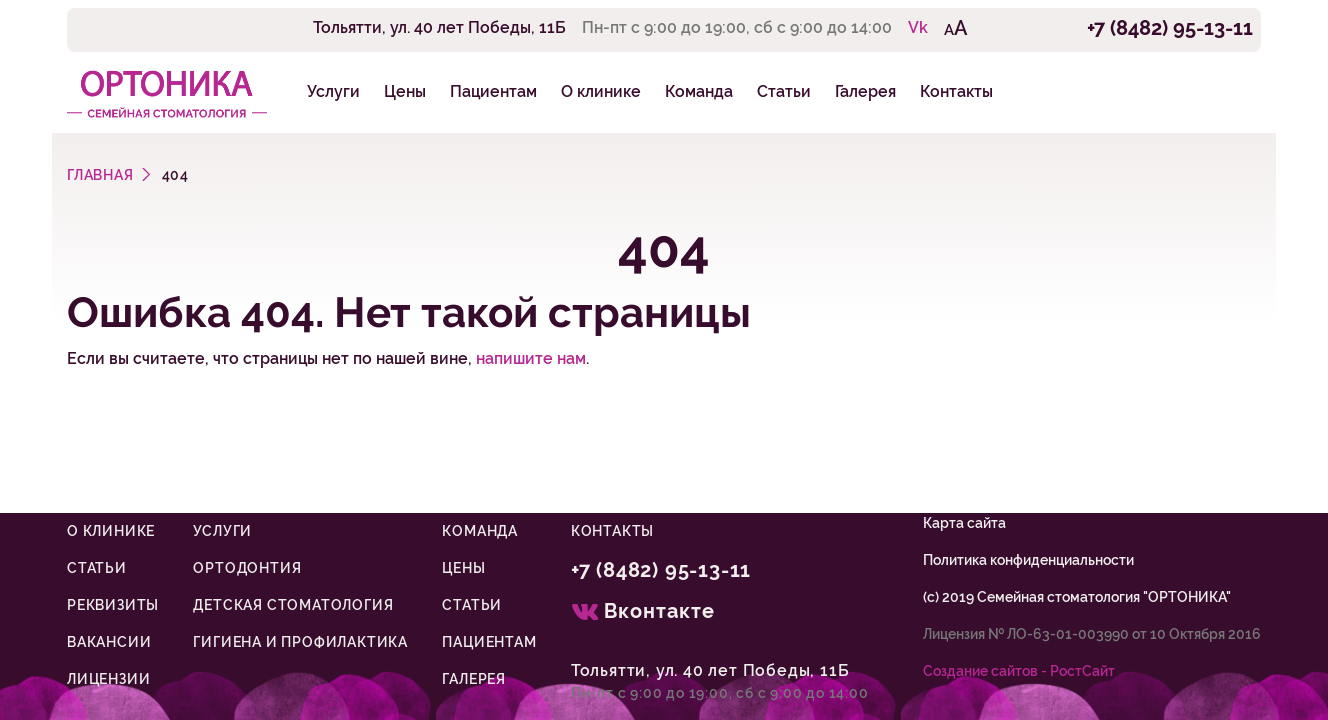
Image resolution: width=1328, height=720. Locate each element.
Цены (405, 91)
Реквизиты (113, 605)
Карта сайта (964, 523)
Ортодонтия (247, 568)
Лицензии (108, 679)
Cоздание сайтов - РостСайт (1019, 671)
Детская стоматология (293, 605)
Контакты (956, 91)
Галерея (865, 91)
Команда (699, 91)
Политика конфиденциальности (1028, 560)
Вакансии (109, 642)
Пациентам (493, 91)
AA (956, 28)
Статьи (784, 91)
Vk (918, 27)
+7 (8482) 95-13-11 (1170, 28)
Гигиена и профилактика (300, 642)
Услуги (333, 91)
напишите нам (531, 358)
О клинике (601, 91)
